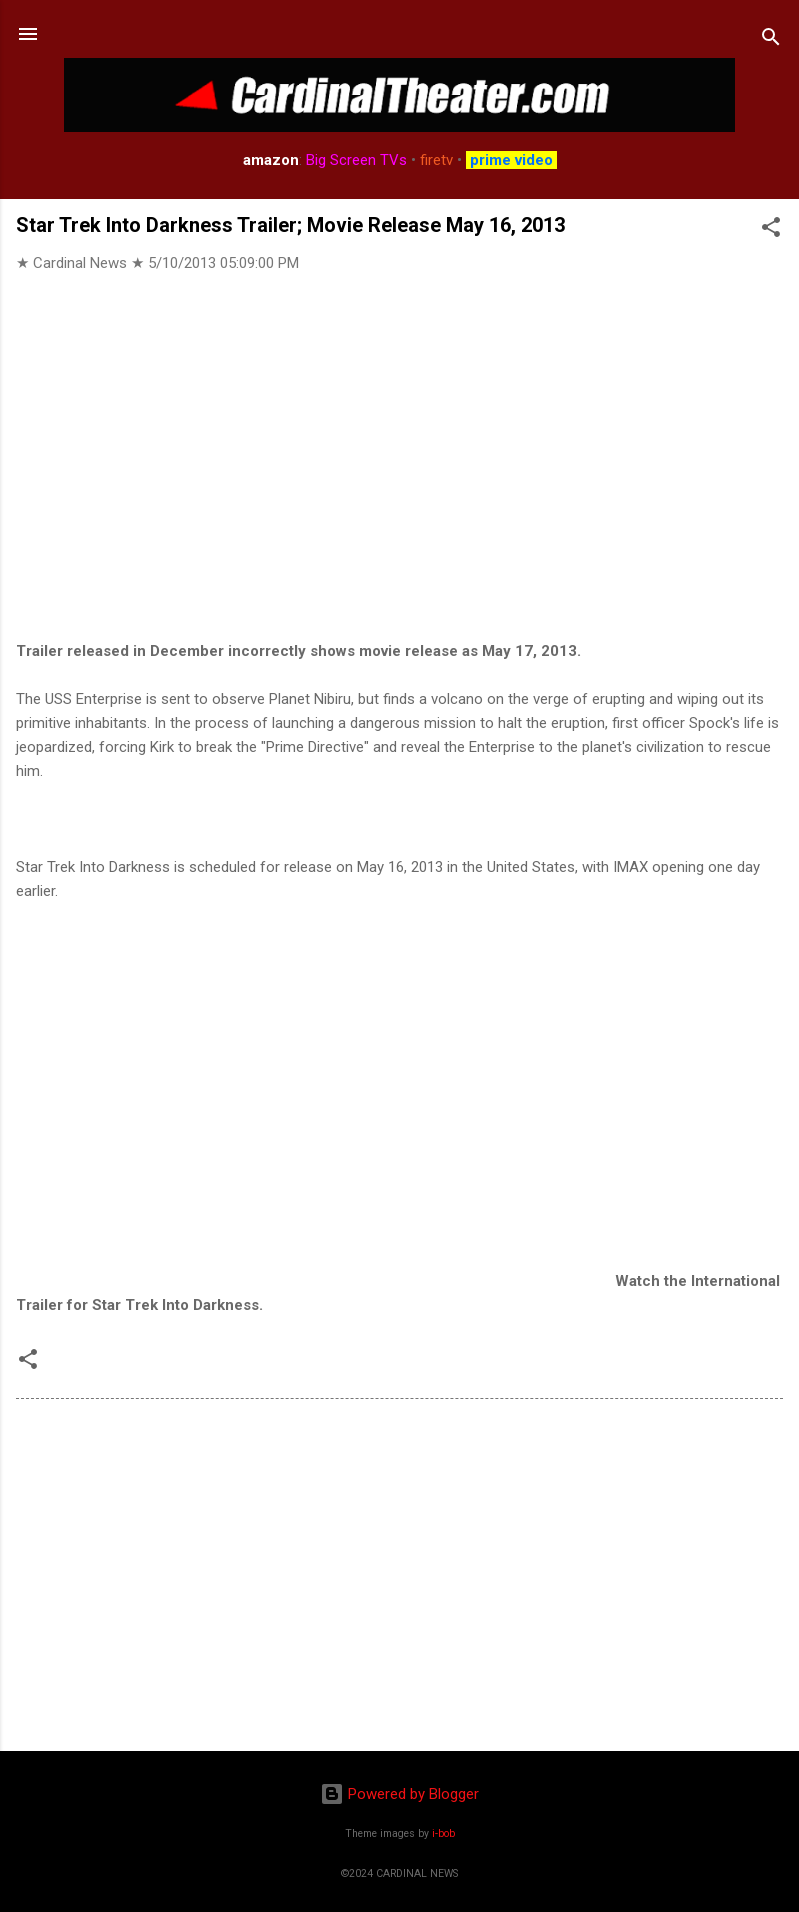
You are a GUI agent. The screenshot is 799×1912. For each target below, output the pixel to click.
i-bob (443, 1833)
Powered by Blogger (399, 1794)
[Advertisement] (399, 1579)
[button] (771, 230)
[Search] (771, 40)
